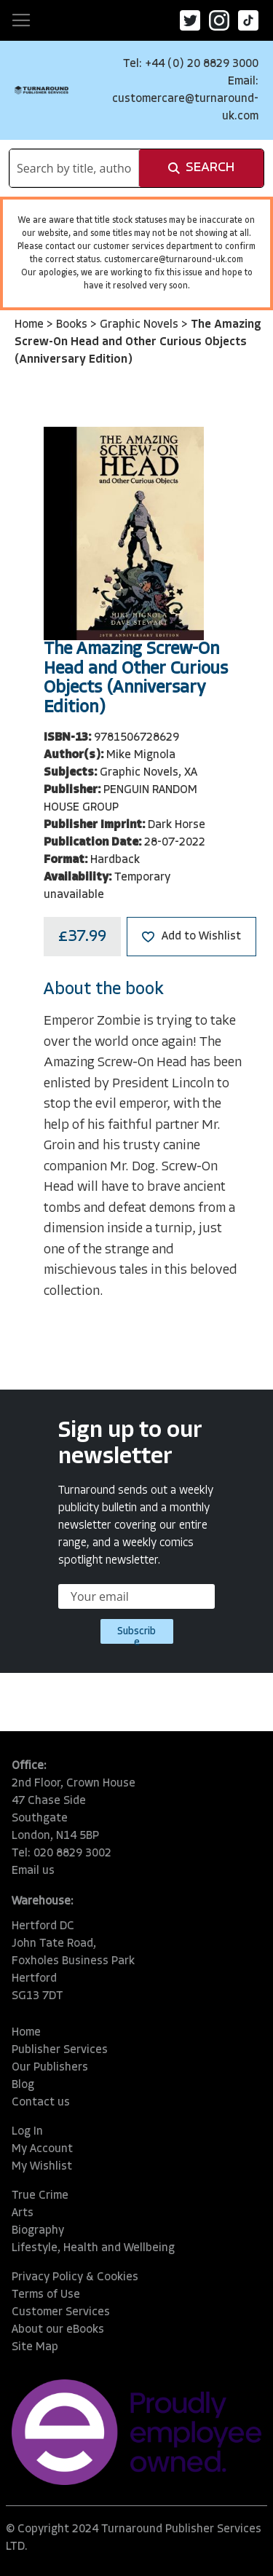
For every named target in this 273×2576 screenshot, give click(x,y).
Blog (23, 2085)
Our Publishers (50, 2067)
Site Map (35, 2347)
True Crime (40, 2196)
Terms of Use (46, 2295)
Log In (27, 2132)
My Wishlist (42, 2167)
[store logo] (41, 90)
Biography (38, 2231)
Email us (33, 1871)
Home (31, 325)
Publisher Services (60, 2050)
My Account (42, 2149)
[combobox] (74, 168)
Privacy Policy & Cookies (75, 2277)
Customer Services (61, 2312)
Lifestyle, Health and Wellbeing (93, 2248)
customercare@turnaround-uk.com (173, 260)
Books (73, 325)
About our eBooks (58, 2330)
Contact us (41, 2102)
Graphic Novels (140, 325)
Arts (22, 2213)
